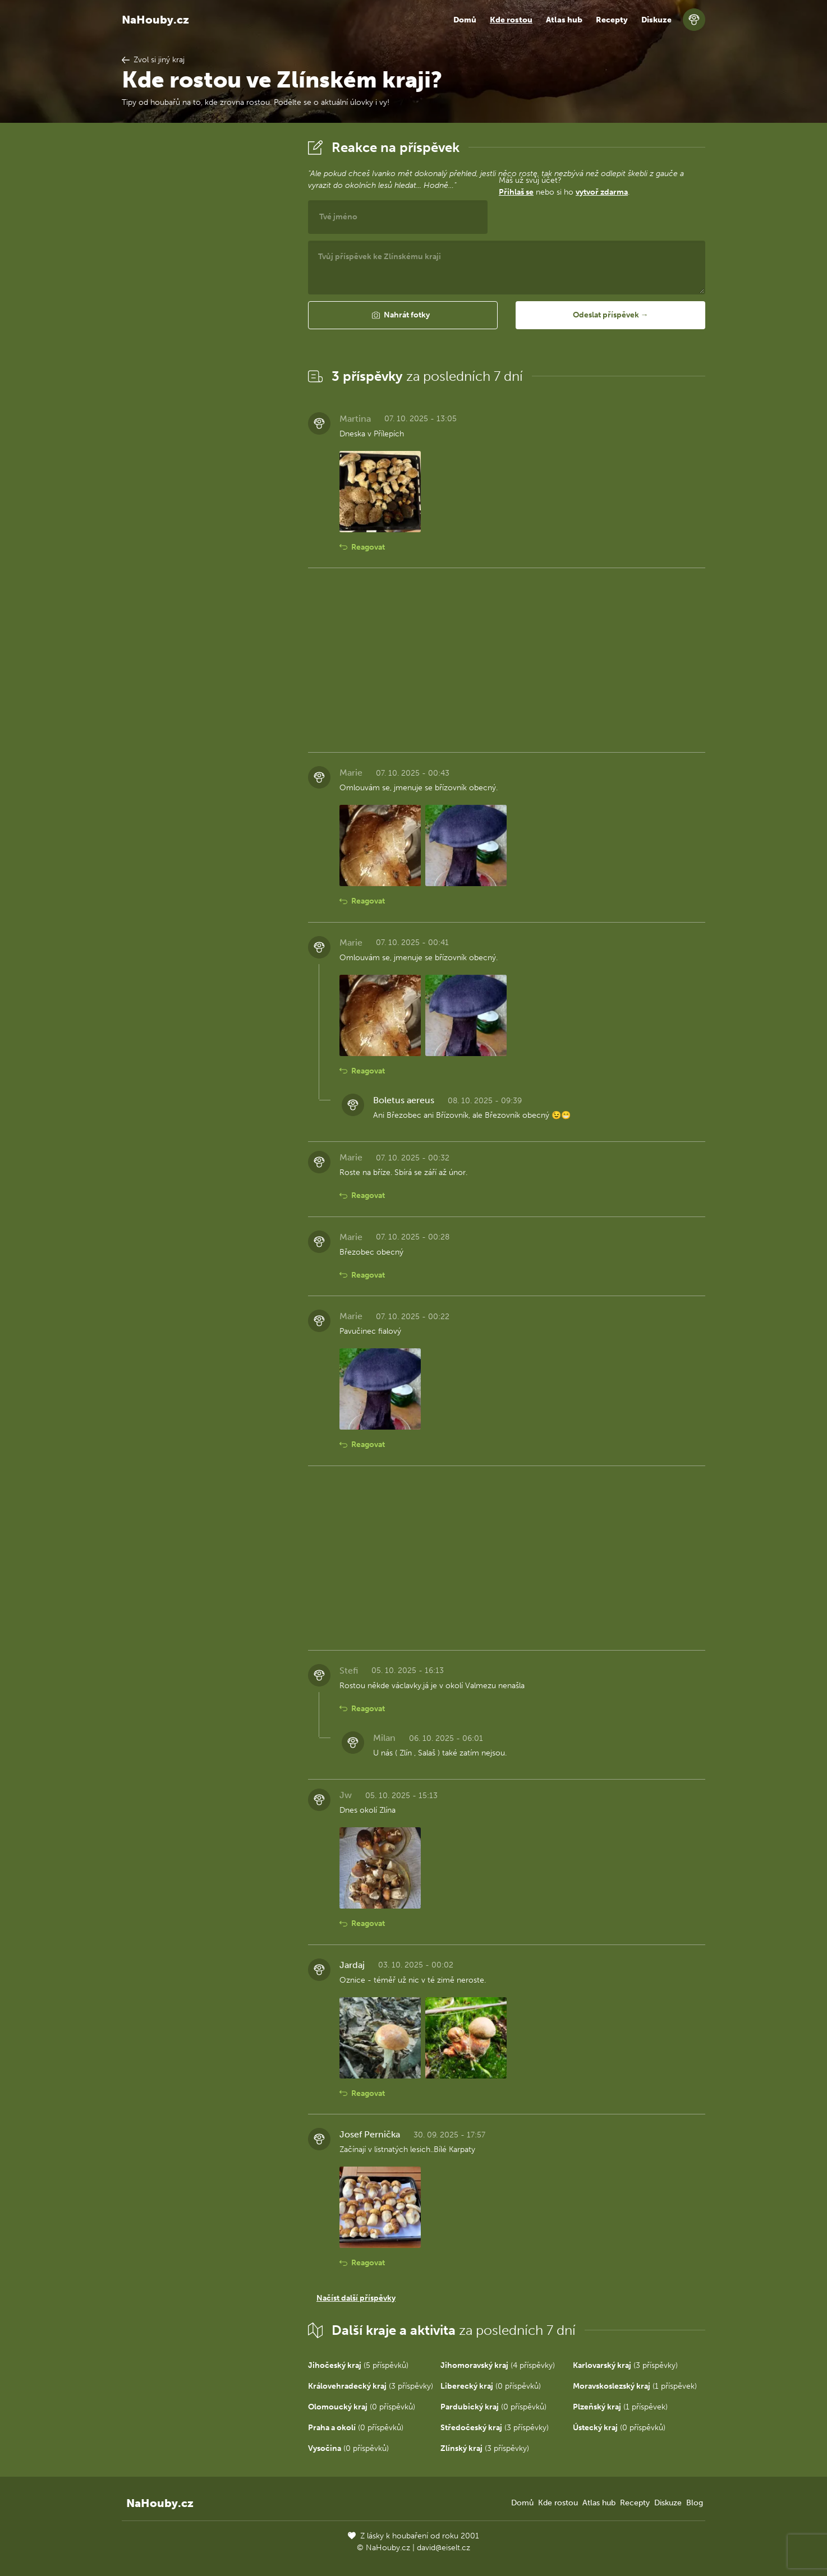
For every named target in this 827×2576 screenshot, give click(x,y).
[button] (403, 315)
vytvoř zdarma (602, 192)
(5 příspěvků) (358, 2365)
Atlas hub (564, 20)
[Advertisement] (206, 304)
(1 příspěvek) (635, 2386)
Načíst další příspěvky (356, 2298)
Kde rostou (511, 20)
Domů (464, 20)
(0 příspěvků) (490, 2386)
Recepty (612, 20)
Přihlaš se (516, 192)
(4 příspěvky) (497, 2365)
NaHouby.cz (155, 19)
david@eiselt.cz (443, 2547)
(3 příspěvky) (625, 2365)
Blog (694, 2503)
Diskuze (656, 20)
